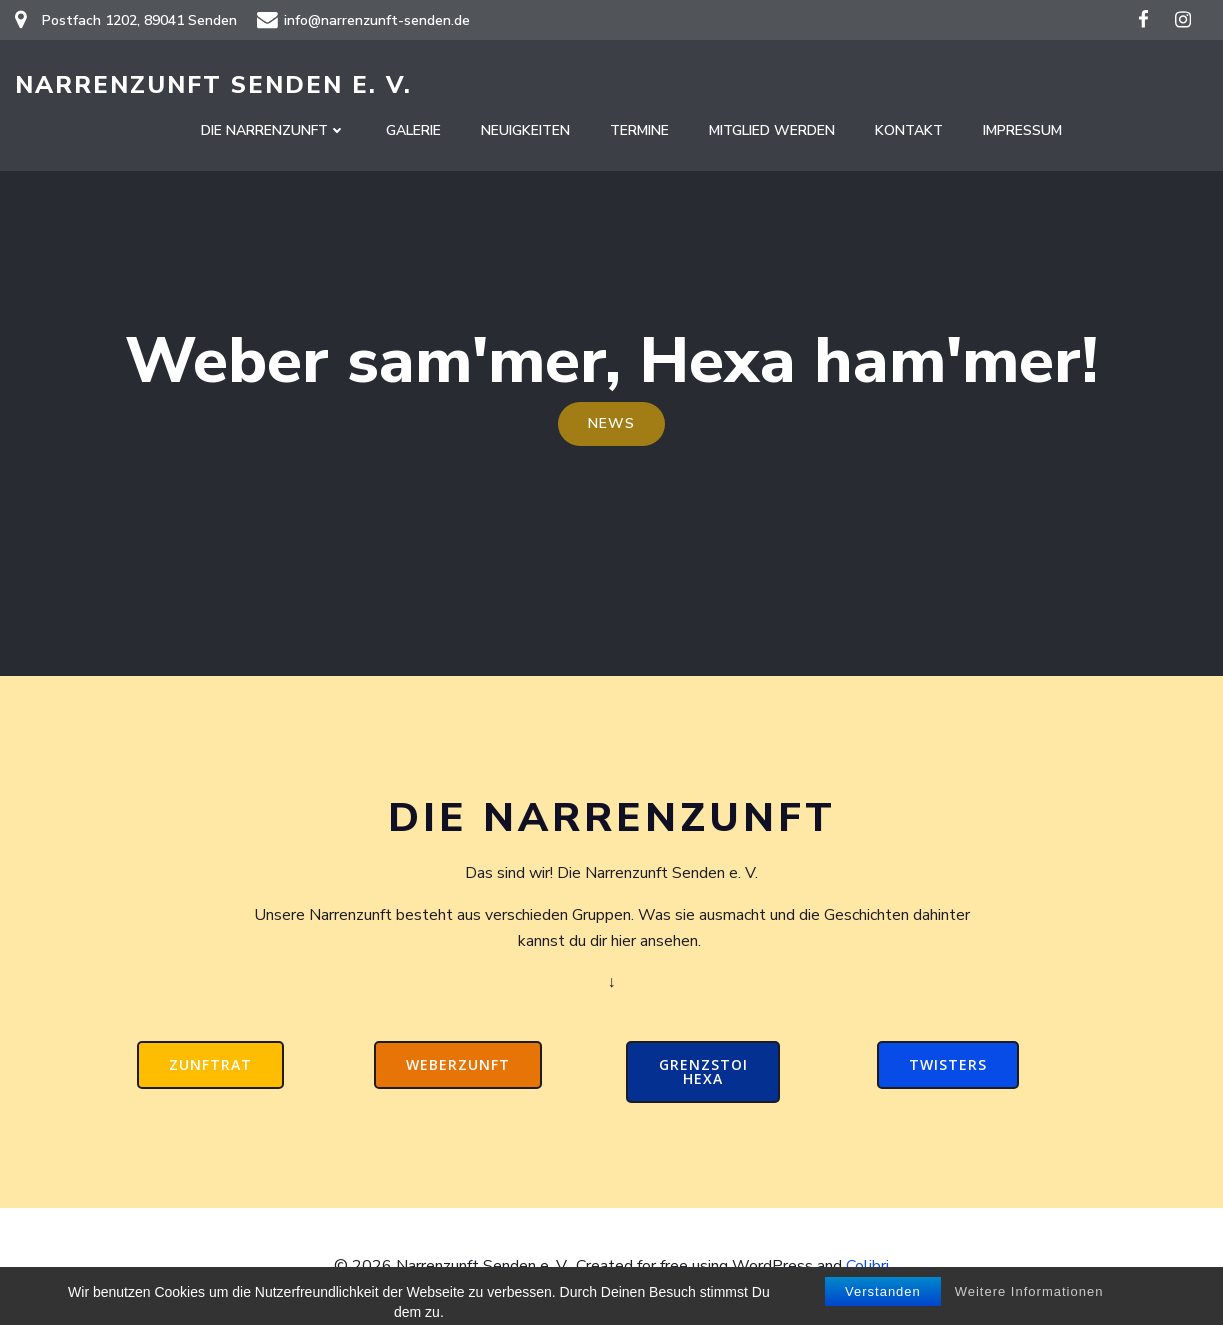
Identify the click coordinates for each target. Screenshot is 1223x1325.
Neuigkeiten (525, 130)
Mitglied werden (772, 130)
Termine (639, 130)
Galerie (413, 130)
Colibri (867, 1266)
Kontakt (909, 130)
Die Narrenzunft (273, 130)
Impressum (1022, 130)
